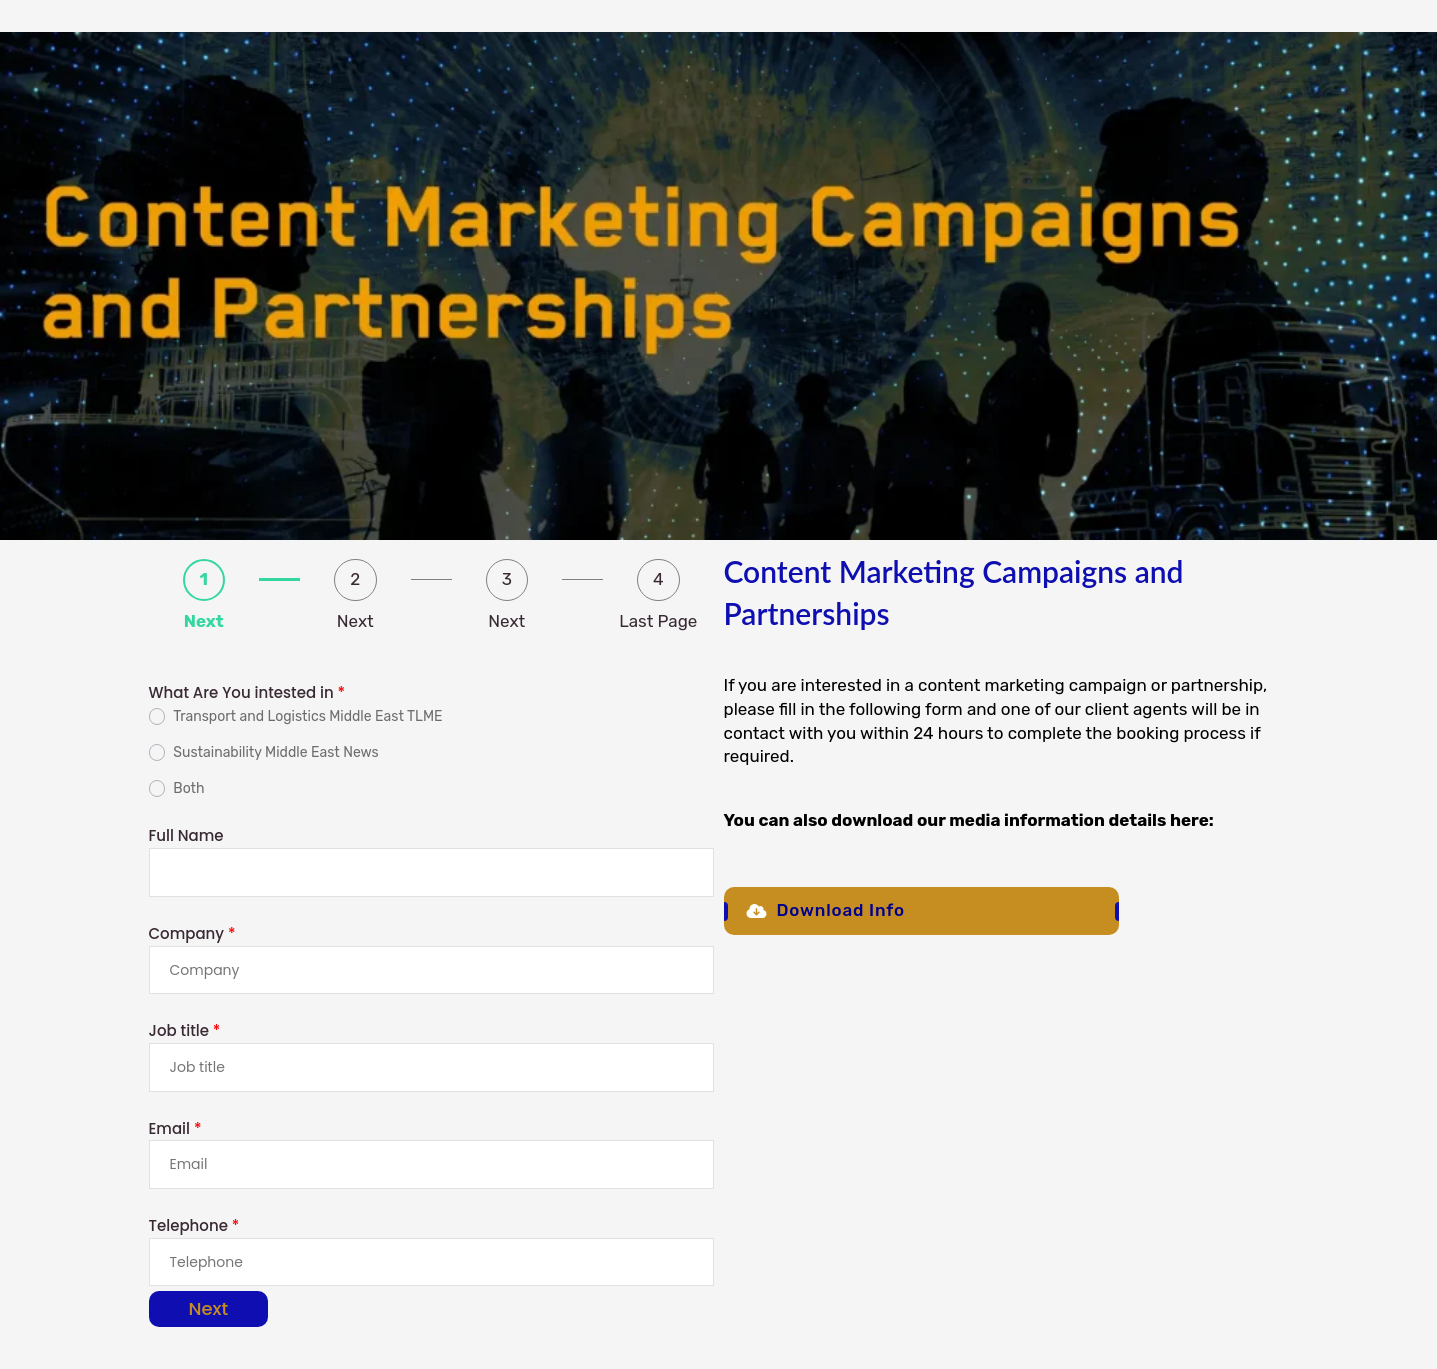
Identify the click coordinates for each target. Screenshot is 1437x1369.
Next (209, 1308)
